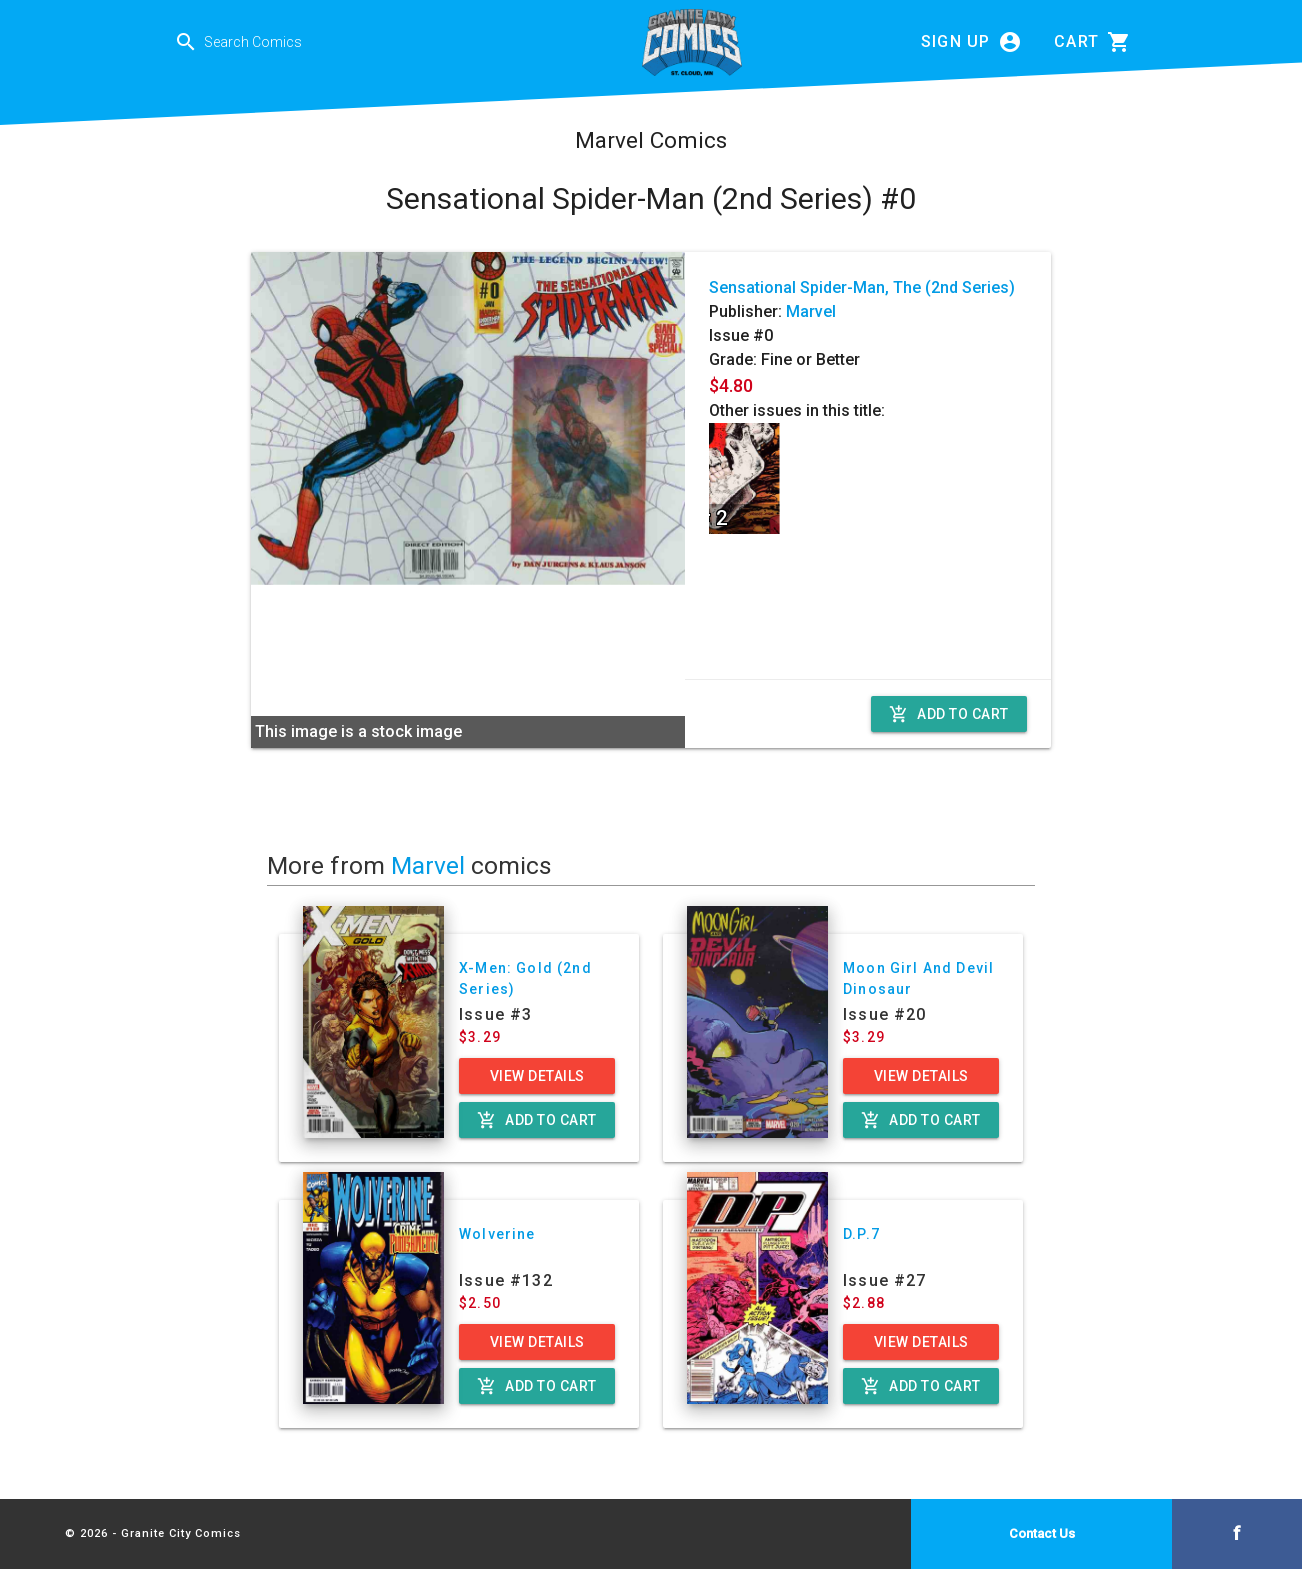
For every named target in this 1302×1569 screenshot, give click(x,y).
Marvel (811, 311)
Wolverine (497, 1234)
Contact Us (1042, 1533)
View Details (537, 1076)
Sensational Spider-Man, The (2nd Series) (862, 287)
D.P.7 (861, 1234)
